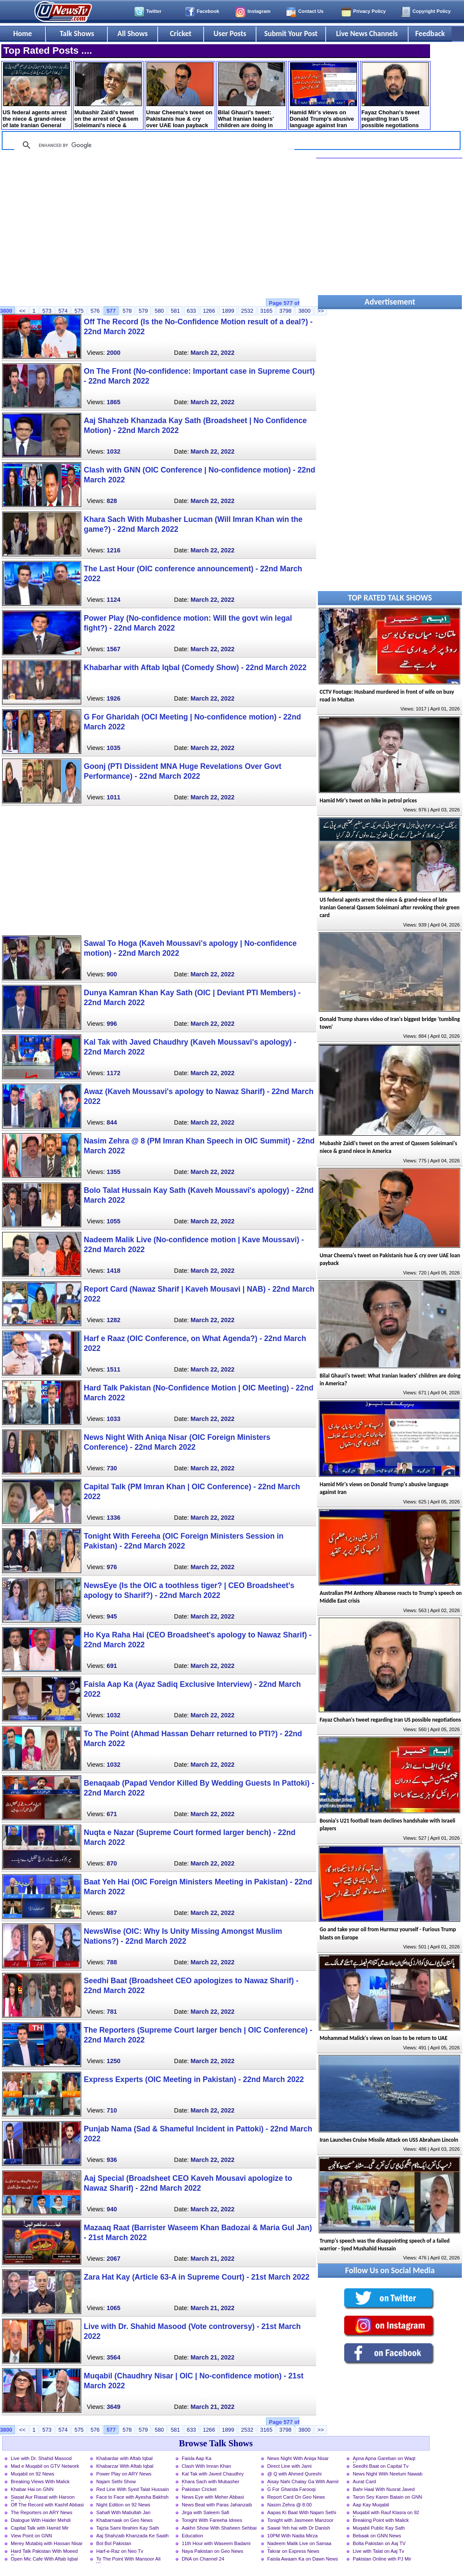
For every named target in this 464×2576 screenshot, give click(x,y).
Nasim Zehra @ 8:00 (289, 2504)
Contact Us (311, 11)
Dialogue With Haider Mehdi (40, 2520)
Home (22, 33)
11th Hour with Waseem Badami (216, 2543)
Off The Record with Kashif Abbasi (47, 2504)
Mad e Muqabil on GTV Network (45, 2466)
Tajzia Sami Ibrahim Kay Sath (127, 2527)
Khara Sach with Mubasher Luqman (210, 2482)
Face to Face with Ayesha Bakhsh (132, 2497)
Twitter (154, 11)
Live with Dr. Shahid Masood (41, 2458)
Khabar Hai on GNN (32, 2489)
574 (62, 311)
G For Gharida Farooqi (291, 2489)
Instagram (258, 11)
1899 (228, 311)
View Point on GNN (31, 2535)
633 (191, 311)
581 (175, 311)
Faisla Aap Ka (196, 2458)
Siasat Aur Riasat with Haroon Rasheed (43, 2497)
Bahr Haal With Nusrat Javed (384, 2489)
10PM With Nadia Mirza (292, 2535)
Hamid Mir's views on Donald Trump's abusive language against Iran (323, 95)
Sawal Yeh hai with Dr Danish (298, 2527)
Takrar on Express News (293, 2551)
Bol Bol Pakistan (113, 2543)
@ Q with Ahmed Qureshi (294, 2473)
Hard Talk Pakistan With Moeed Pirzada (44, 2552)
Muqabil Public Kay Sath (379, 2527)
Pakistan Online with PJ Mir (382, 2558)
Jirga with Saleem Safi (205, 2512)
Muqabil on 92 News (32, 2473)
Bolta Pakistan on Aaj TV (379, 2543)
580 (159, 311)
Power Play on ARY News (123, 2473)
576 (95, 311)
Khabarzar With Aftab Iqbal (124, 2466)
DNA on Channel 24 (203, 2558)
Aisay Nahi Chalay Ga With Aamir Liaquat (303, 2482)
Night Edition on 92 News (123, 2504)
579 (143, 311)
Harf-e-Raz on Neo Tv (119, 2551)
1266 (209, 311)
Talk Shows (77, 33)
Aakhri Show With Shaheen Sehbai (219, 2527)
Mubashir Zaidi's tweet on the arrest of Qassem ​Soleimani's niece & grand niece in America (108, 96)
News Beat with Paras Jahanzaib (217, 2504)
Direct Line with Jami (289, 2466)
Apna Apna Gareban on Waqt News (384, 2459)
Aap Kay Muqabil (371, 2504)
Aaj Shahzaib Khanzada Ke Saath (132, 2535)
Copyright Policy (431, 11)
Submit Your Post (290, 33)
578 (126, 311)
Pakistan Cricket (199, 2489)
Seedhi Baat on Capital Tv (381, 2466)
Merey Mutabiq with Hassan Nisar (46, 2543)
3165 (266, 311)
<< (22, 311)
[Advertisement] (158, 228)
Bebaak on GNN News (377, 2535)
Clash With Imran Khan (206, 2466)
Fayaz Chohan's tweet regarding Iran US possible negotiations (395, 95)
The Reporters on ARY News (41, 2512)
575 (78, 311)
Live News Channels (367, 33)
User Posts (230, 33)
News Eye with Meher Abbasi (213, 2497)
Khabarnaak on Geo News (124, 2520)
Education (192, 2535)
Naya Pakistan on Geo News (212, 2551)
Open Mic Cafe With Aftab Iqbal (44, 2558)
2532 (247, 311)
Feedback (430, 33)
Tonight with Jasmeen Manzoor (300, 2520)
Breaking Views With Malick (40, 2481)
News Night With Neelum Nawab (387, 2473)
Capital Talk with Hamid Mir (40, 2527)
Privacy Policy (369, 11)
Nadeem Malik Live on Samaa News (299, 2544)
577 (111, 311)
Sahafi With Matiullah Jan (123, 2512)
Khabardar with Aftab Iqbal (124, 2458)
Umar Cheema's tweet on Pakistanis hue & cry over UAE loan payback (180, 95)
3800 (304, 311)
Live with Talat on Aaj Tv (378, 2551)
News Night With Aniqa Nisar (298, 2458)
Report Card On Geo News (296, 2497)
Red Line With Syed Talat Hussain (132, 2489)
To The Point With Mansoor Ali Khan (128, 2559)
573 (47, 311)
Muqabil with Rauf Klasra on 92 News (386, 2513)
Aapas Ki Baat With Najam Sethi (301, 2512)
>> (320, 2430)
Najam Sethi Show (116, 2481)
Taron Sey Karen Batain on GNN (387, 2497)
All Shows (132, 33)
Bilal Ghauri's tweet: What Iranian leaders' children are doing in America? (251, 96)
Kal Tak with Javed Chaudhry (213, 2473)
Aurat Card (364, 2481)
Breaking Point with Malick (381, 2520)
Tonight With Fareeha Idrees (212, 2520)
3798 (285, 311)
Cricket (180, 33)
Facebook (208, 11)
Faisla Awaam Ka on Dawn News (302, 2558)
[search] (153, 145)
